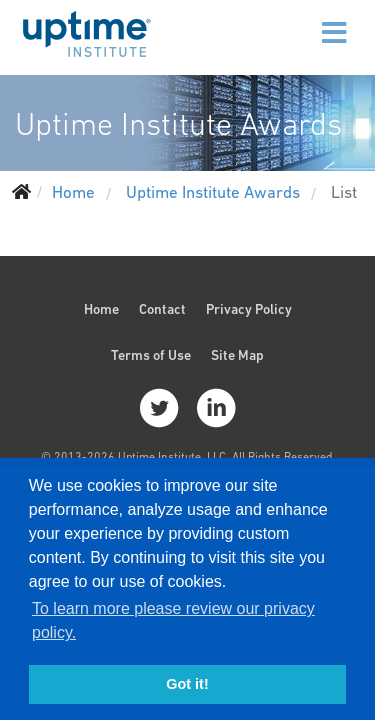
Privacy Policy (249, 309)
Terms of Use (151, 355)
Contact (162, 309)
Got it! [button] (187, 684)
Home (101, 309)
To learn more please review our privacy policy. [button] (173, 620)
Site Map (237, 355)
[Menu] (292, 20)
